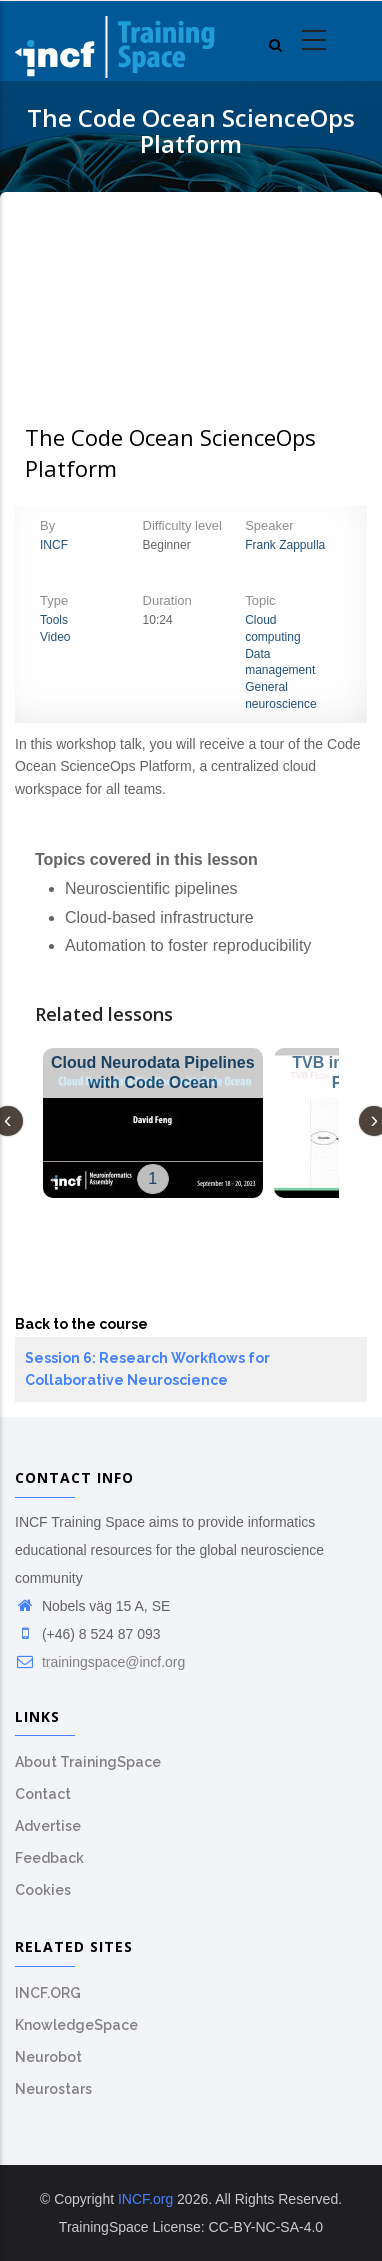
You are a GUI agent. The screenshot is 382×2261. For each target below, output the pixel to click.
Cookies (43, 1890)
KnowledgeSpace (76, 2025)
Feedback (49, 1858)
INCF (54, 545)
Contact (43, 1794)
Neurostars (53, 2089)
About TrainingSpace (88, 1762)
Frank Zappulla (285, 545)
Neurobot (48, 2057)
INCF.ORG (48, 1993)
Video (55, 637)
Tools (54, 620)
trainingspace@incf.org (100, 1662)
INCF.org (145, 2199)
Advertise (48, 1826)
